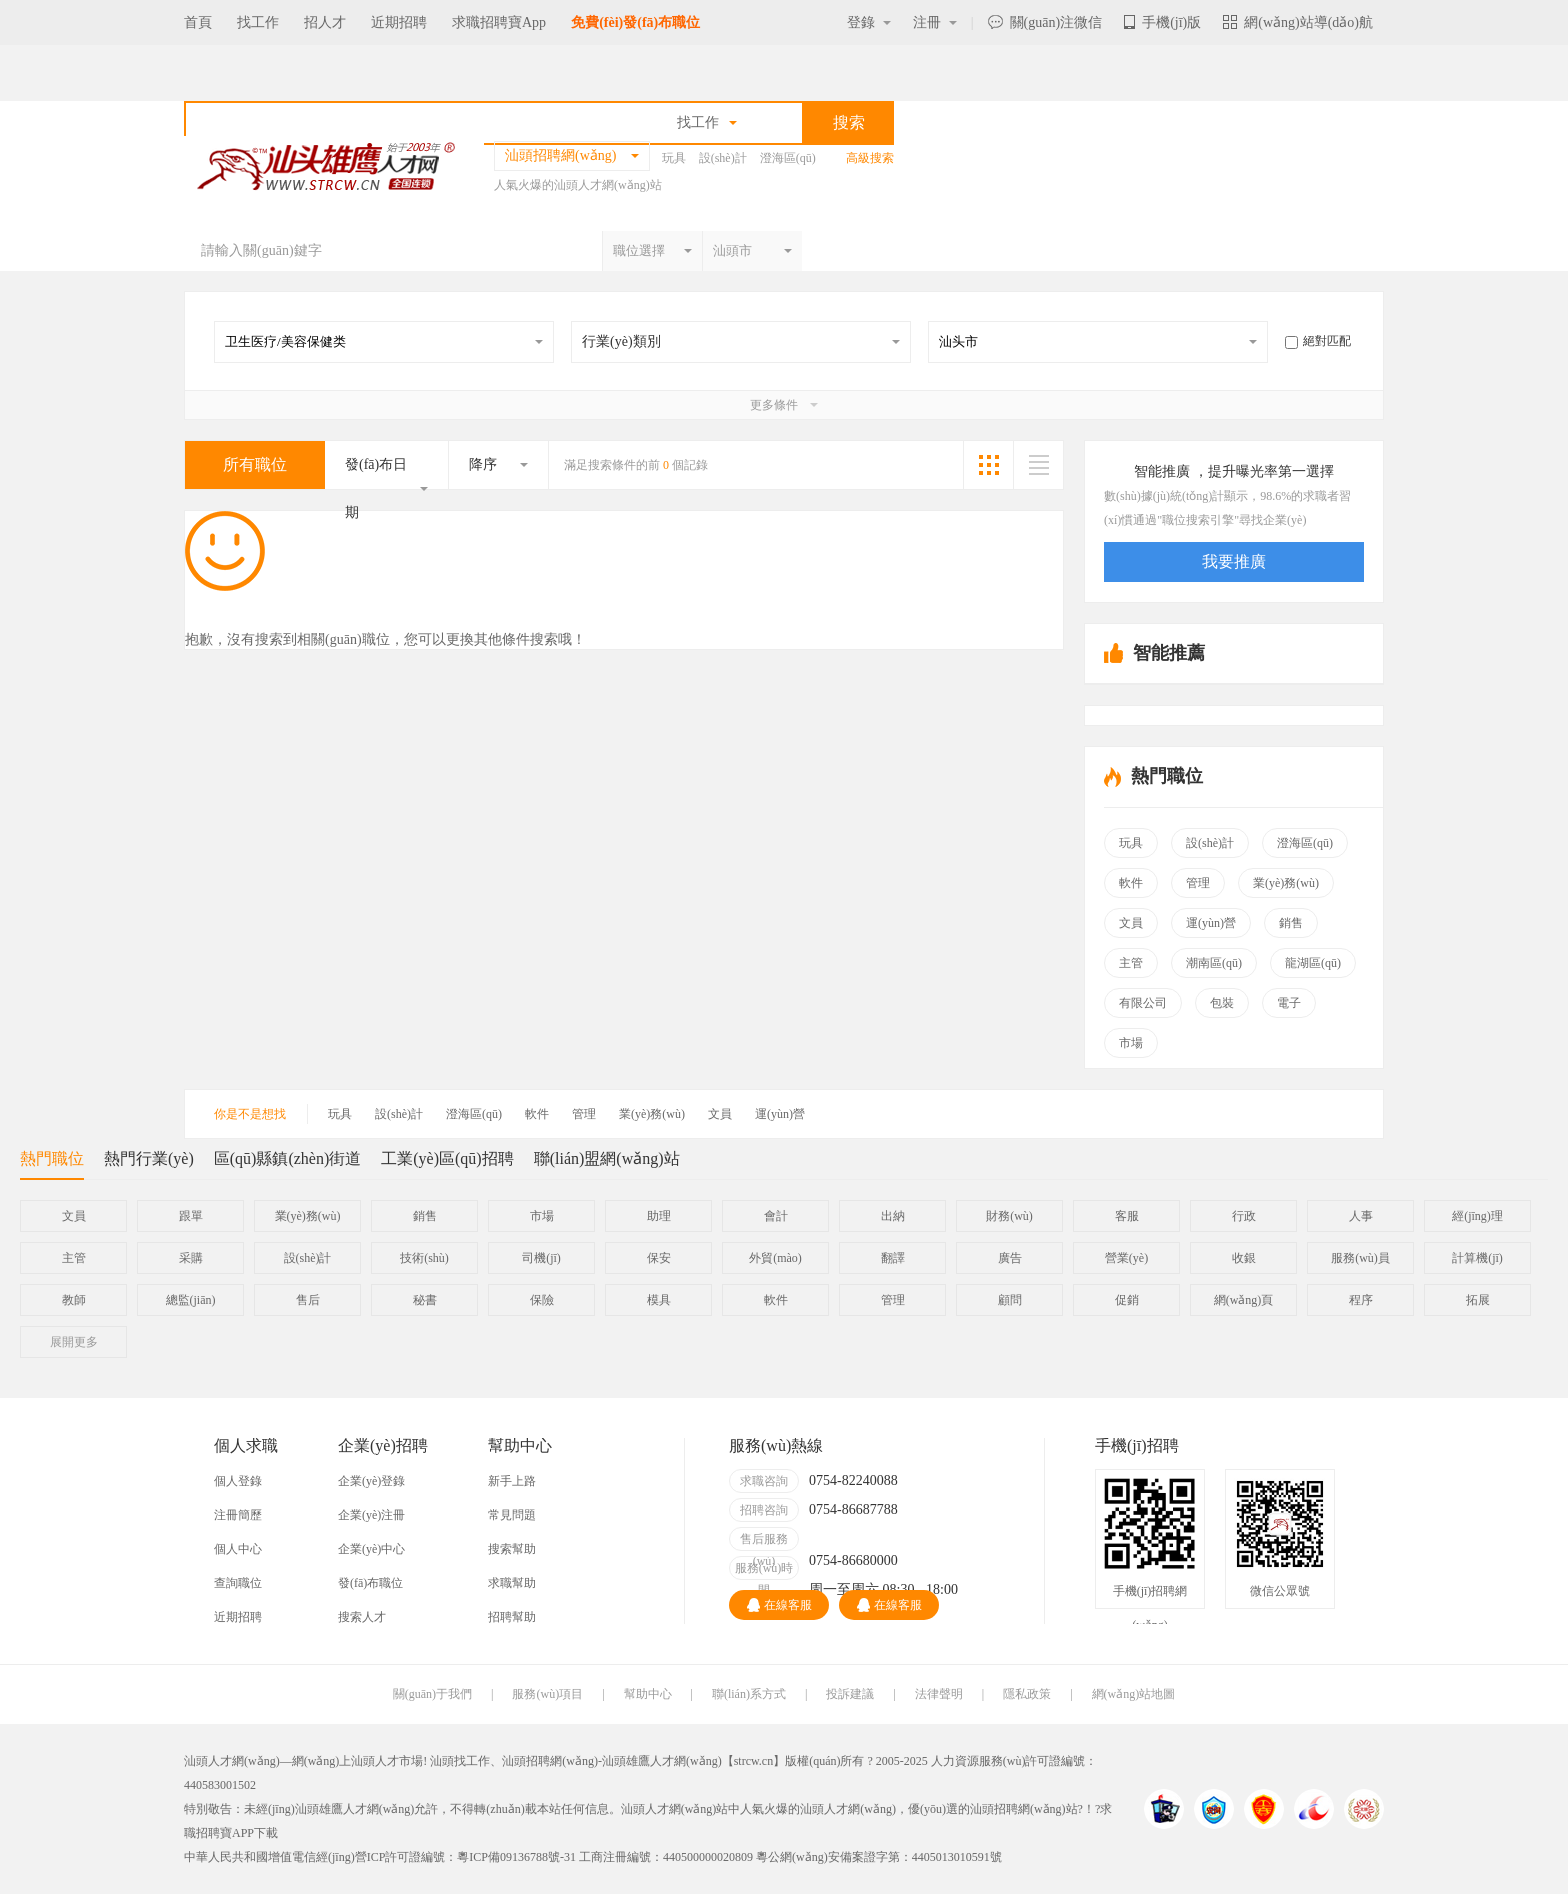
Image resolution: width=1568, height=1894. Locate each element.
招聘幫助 (512, 1617)
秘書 (425, 1300)
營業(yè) (1126, 1258)
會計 (776, 1216)
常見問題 (512, 1515)
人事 (1361, 1216)
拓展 (1478, 1300)
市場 (1131, 1043)
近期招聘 (399, 22)
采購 (191, 1258)
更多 (74, 1342)
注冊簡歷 (238, 1515)
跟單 (191, 1216)
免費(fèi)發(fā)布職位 (635, 22)
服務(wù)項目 (547, 1694)
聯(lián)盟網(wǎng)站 (607, 1158)
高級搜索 (870, 158)
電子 (1289, 1003)
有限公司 (1143, 1003)
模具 (659, 1300)
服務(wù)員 (1360, 1258)
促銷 (1127, 1300)
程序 (1361, 1300)
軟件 (1131, 883)
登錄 (869, 22)
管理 (1198, 883)
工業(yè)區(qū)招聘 (447, 1158)
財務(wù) (1009, 1216)
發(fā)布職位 (370, 1583)
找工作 (258, 22)
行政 (1244, 1216)
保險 (542, 1300)
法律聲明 (939, 1694)
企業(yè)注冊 (371, 1515)
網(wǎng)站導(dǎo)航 (1298, 22)
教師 (74, 1300)
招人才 (325, 22)
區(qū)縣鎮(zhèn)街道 (288, 1158)
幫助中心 (648, 1694)
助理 (659, 1216)
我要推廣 (1234, 561)
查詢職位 (238, 1583)
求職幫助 (512, 1583)
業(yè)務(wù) (1286, 883)
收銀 (1244, 1258)
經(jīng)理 (1477, 1216)
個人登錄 (238, 1481)
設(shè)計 (723, 158)
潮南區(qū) (1214, 963)
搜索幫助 (512, 1549)
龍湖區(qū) (1313, 963)
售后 (308, 1300)
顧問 (1010, 1300)
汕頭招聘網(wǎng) (550, 1761)
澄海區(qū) (788, 158)
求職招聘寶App (499, 22)
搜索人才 (362, 1617)
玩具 (674, 158)
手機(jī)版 (1162, 22)
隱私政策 (1027, 1694)
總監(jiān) (191, 1300)
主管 (1131, 963)
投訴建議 (850, 1694)
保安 (659, 1258)
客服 (1127, 1216)
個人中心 (238, 1549)
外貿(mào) (775, 1258)
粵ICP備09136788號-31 (516, 1857)
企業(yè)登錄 (371, 1481)
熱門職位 (52, 1164)
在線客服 (779, 1605)
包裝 (1222, 1003)
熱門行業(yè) (149, 1158)
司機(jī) (541, 1258)
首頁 (198, 22)
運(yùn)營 (1211, 923)
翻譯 (893, 1258)
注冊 (935, 22)
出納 (893, 1216)
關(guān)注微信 (1045, 22)
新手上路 (512, 1481)
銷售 (1291, 923)
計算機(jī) (1477, 1258)
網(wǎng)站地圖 (1134, 1694)
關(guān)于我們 (432, 1694)
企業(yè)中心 (371, 1549)
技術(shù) (424, 1258)
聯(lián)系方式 (749, 1694)
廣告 (1010, 1258)
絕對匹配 (1318, 341)
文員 (1131, 923)
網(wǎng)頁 (1244, 1300)
